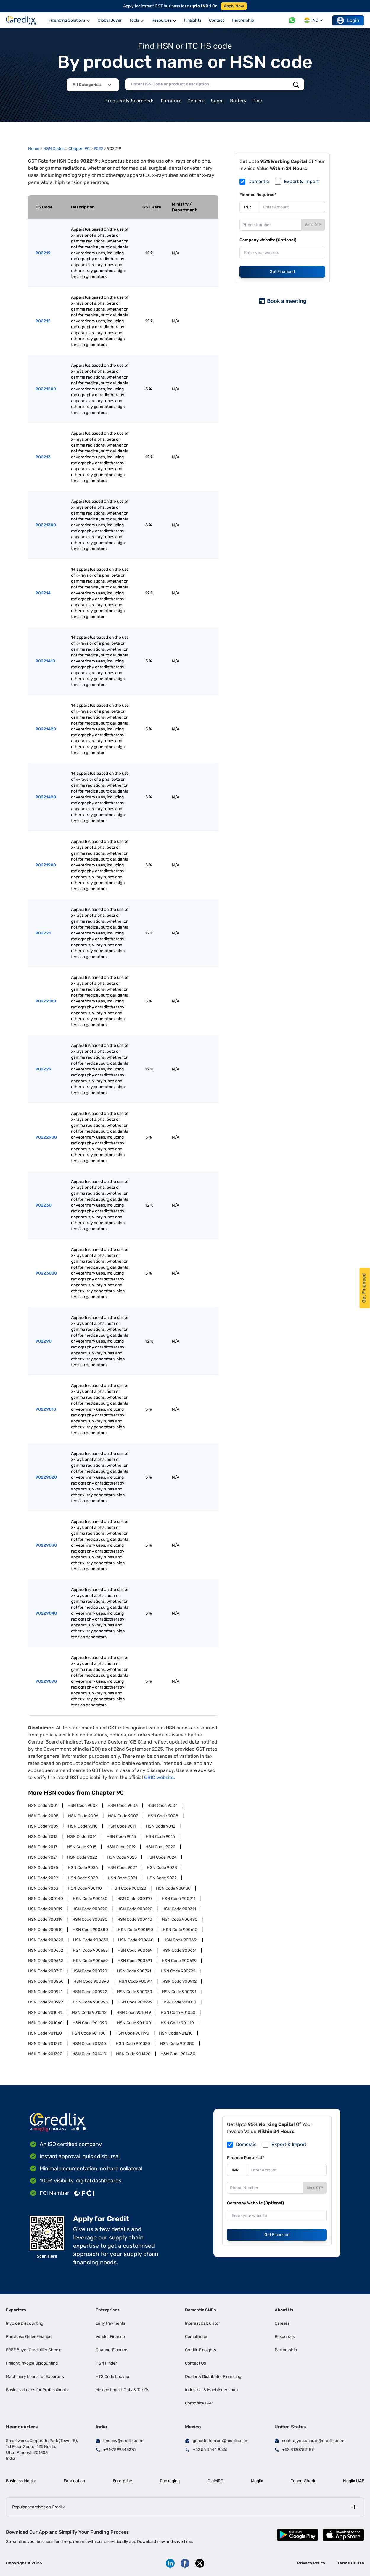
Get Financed (282, 271)
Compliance (196, 2336)
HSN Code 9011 (121, 1826)
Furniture (171, 101)
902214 (43, 593)
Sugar (217, 101)
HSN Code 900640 (136, 1940)
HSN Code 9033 (43, 1888)
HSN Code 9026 (83, 1867)
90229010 (46, 1409)
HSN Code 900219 (45, 1909)
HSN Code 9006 (83, 1815)
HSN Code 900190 (134, 1898)
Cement (196, 101)
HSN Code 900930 (134, 1991)
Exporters (16, 2310)
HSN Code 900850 (46, 1981)
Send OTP (313, 225)
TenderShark (303, 2480)
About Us (284, 2310)
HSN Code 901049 (133, 2012)
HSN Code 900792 (178, 1971)
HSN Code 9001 (43, 1805)
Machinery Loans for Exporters (35, 2376)
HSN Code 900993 (90, 2002)
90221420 (46, 729)
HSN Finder (106, 2363)
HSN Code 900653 (90, 1950)
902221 (43, 933)
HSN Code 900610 (180, 1929)
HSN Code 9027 (122, 1867)
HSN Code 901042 (89, 2012)
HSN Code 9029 (43, 1877)
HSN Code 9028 (162, 1867)
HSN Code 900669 (90, 1960)
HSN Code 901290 (45, 2043)
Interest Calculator (202, 2323)
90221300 (46, 525)
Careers (282, 2323)
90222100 (46, 1001)
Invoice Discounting (24, 2323)
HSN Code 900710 (45, 1971)
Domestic (258, 181)
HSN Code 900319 (45, 1919)
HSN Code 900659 (135, 1950)
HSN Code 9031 (122, 1877)
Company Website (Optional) (267, 239)
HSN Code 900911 (135, 1981)
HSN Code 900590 (135, 1929)
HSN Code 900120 (129, 1888)
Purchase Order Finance (29, 2336)
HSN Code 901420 (133, 2053)
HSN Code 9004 (162, 1805)
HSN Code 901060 (45, 2022)
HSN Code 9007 (123, 1815)
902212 (43, 321)
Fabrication (74, 2480)
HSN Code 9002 (82, 1805)
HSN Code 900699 (179, 1960)
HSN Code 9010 (83, 1826)
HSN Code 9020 (160, 1846)
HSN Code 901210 (176, 2033)
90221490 (46, 797)
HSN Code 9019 (121, 1846)
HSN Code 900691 (135, 1960)
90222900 (46, 1137)
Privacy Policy (311, 2563)
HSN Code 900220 (89, 1909)
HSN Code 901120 (45, 2033)
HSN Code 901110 (177, 2022)
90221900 (46, 865)
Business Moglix (21, 2480)
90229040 (46, 1613)
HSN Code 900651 (180, 1940)
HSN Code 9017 (42, 1846)
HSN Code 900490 (179, 1919)
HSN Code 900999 (135, 2002)
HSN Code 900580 (90, 1929)
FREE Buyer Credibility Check (33, 2349)
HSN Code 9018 (81, 1846)
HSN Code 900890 (91, 1981)
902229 (44, 1069)
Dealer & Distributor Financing (213, 2376)
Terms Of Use (350, 2563)
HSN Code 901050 (178, 2012)
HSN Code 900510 (45, 1929)
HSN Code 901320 (133, 2043)
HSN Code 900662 (45, 1960)
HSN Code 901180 (89, 2033)
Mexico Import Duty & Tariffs (122, 2389)
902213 (43, 457)
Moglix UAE (353, 2480)
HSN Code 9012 (160, 1826)
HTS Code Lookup (112, 2376)
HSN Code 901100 (134, 2022)
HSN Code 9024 (162, 1857)
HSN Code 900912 (179, 1981)
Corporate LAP (199, 2403)
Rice (257, 101)
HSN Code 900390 (89, 1919)
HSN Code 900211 (178, 1898)
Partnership (286, 2349)
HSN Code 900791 (134, 1971)
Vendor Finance (110, 2336)
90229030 (46, 1545)
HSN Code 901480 (177, 2053)
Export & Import (301, 181)
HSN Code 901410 (89, 2053)
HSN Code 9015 (121, 1836)
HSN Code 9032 (162, 1877)
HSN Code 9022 (82, 1857)
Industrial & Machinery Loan (211, 2389)
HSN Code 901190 (132, 2033)
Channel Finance (111, 2349)
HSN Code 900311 (179, 1909)
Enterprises (108, 2310)
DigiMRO (215, 2480)
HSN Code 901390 (45, 2053)
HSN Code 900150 (90, 1898)
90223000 (46, 1273)
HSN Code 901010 (179, 2002)
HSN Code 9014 (82, 1836)
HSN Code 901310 (89, 2043)
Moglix (257, 2480)
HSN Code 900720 (89, 1971)
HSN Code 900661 (179, 1950)
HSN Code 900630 (90, 1940)
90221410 (45, 661)
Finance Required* (257, 194)
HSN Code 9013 (42, 1836)
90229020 (46, 1477)
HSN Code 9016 (160, 1836)
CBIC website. (159, 1777)
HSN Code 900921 (45, 1991)
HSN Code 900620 (45, 1940)
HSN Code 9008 (163, 1815)
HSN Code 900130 (173, 1888)
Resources (285, 2336)
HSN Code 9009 (43, 1826)
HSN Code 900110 (85, 1888)
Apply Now (234, 6)
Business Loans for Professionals (37, 2389)
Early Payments (110, 2323)
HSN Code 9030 (83, 1877)
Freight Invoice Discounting (32, 2363)
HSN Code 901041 (45, 2012)
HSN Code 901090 (90, 2022)
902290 (44, 1341)
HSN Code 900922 (89, 1991)
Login (348, 20)
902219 (43, 253)
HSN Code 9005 (43, 1815)
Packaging (170, 2480)
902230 (44, 1205)
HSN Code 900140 (45, 1898)
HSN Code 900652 (45, 1950)
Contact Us (195, 2363)
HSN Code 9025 (43, 1867)
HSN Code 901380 (177, 2043)
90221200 (46, 389)
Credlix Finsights (200, 2349)
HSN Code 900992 (45, 2002)
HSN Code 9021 (42, 1857)
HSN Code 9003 (122, 1805)
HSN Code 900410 (134, 1919)
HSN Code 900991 (179, 1991)
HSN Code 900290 (134, 1909)
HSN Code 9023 (122, 1857)
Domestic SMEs (200, 2310)
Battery (238, 101)
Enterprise (122, 2480)
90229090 (46, 1681)
